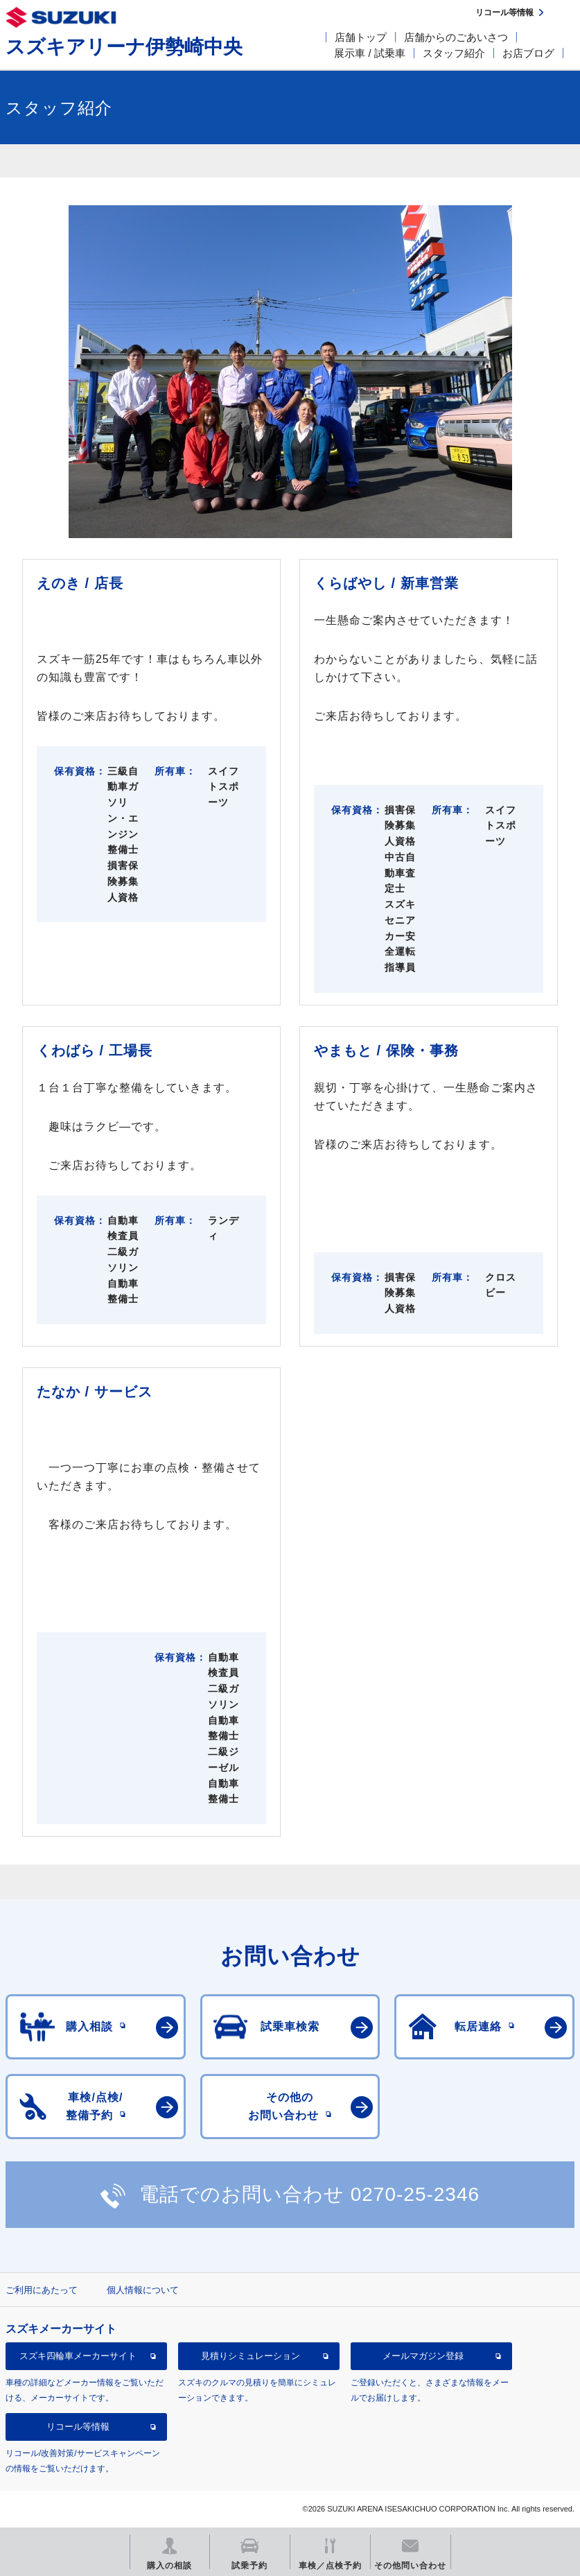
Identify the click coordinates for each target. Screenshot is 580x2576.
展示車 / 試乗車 (369, 53)
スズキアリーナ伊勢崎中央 (124, 47)
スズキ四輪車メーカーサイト (78, 2356)
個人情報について (143, 2290)
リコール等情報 (77, 2426)
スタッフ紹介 (454, 53)
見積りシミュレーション (250, 2356)
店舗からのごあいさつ (456, 37)
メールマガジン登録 (423, 2356)
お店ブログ (528, 53)
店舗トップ (361, 37)
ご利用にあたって (42, 2290)
